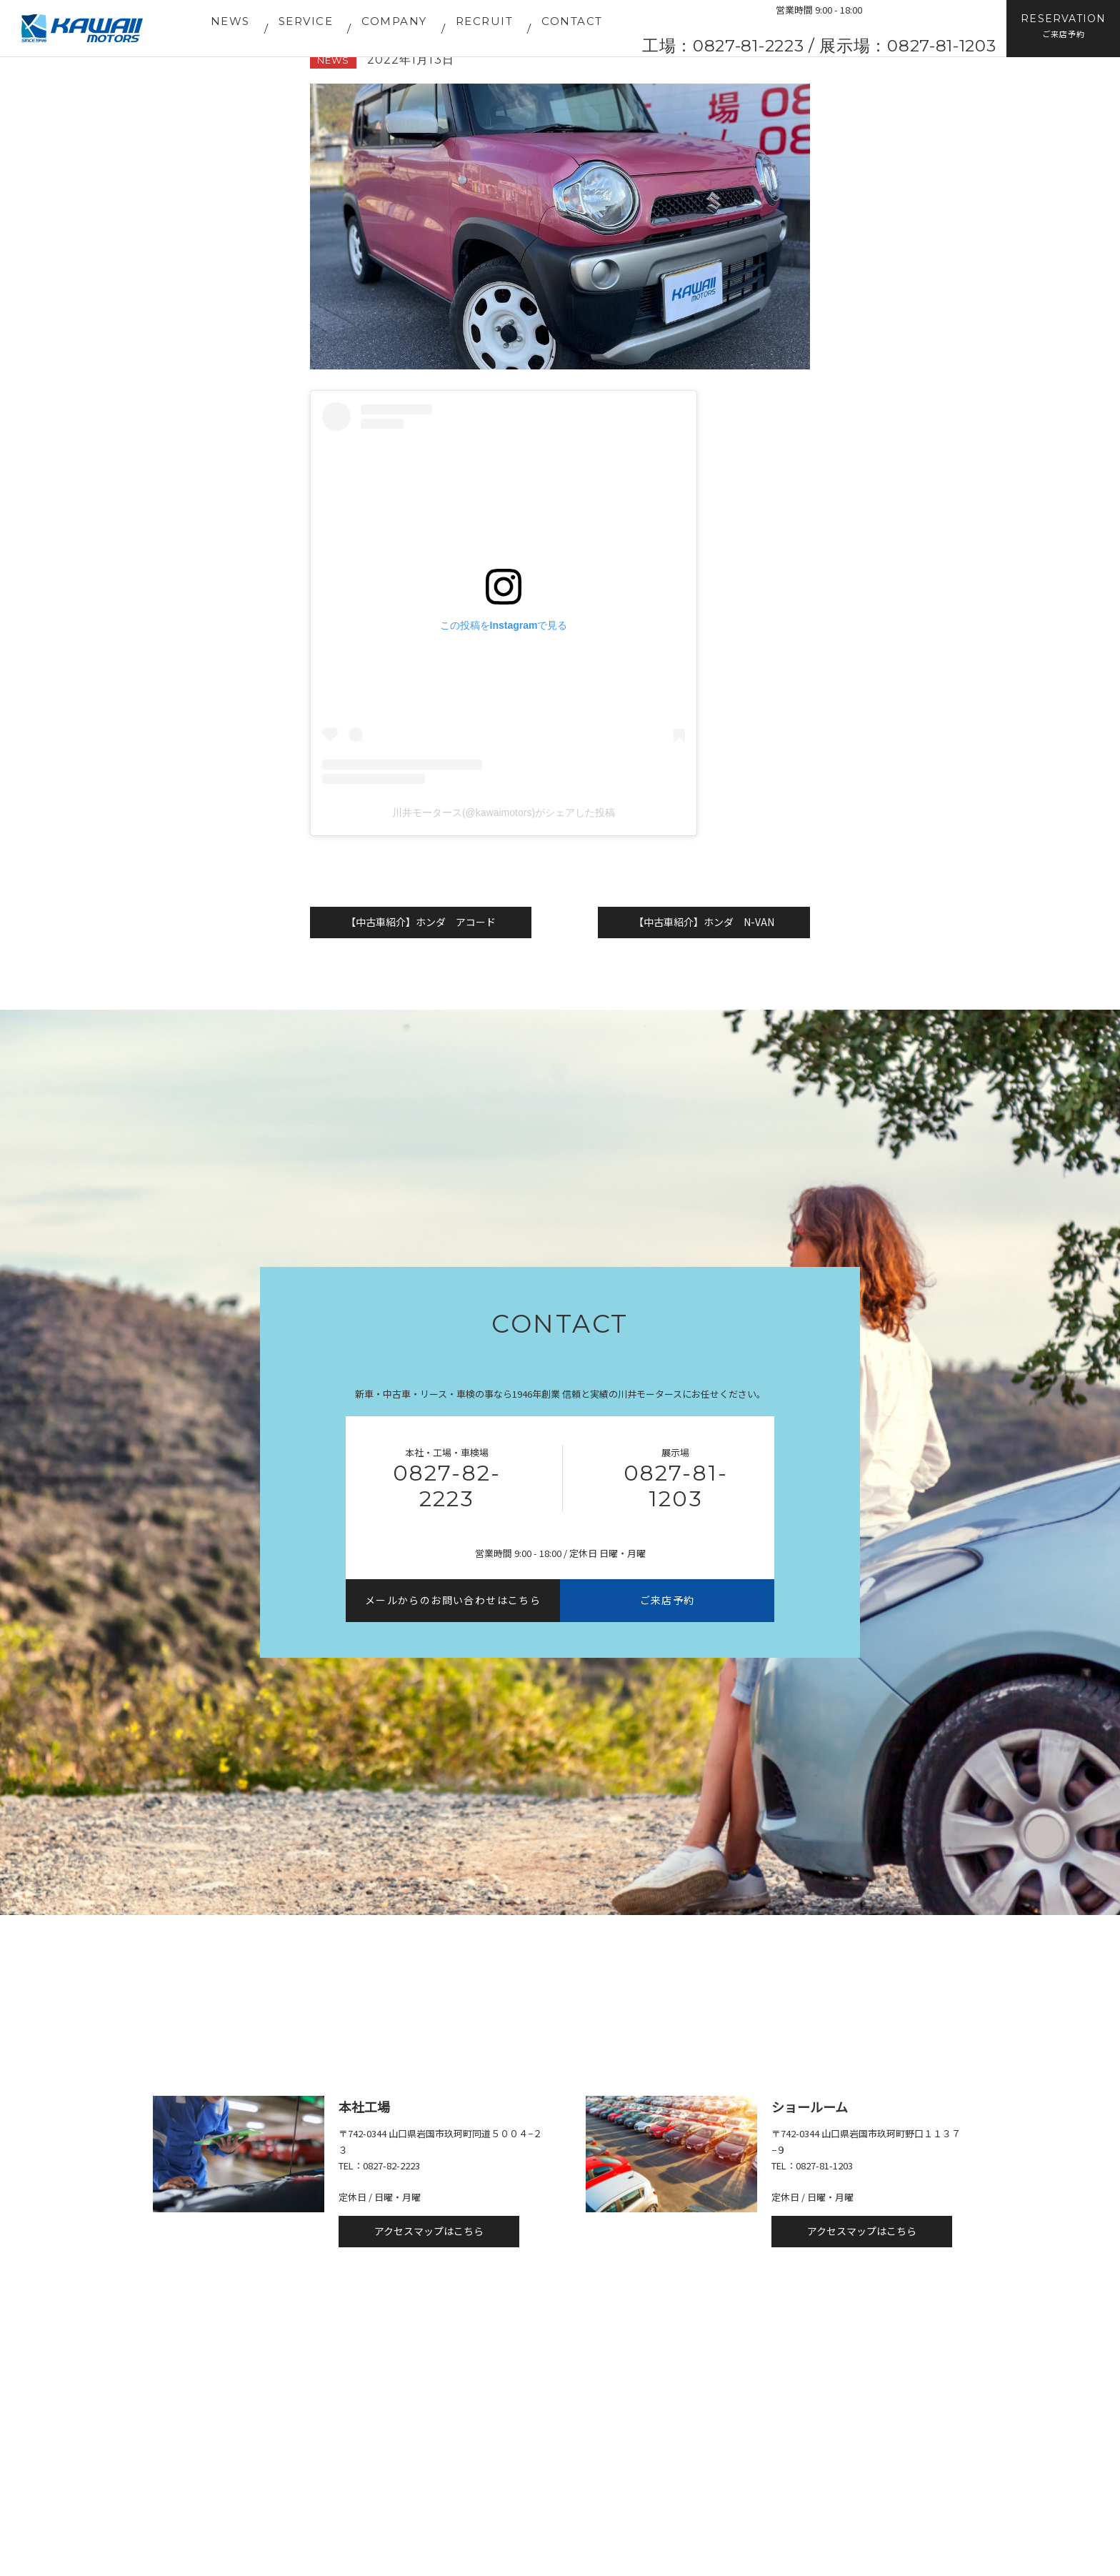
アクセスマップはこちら (429, 2231)
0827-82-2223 (447, 1486)
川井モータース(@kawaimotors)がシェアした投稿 (503, 812)
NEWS (230, 21)
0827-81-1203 (676, 1486)
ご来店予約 (667, 1600)
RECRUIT (485, 21)
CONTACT (572, 21)
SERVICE (306, 21)
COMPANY (394, 21)
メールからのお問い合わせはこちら (453, 1600)
